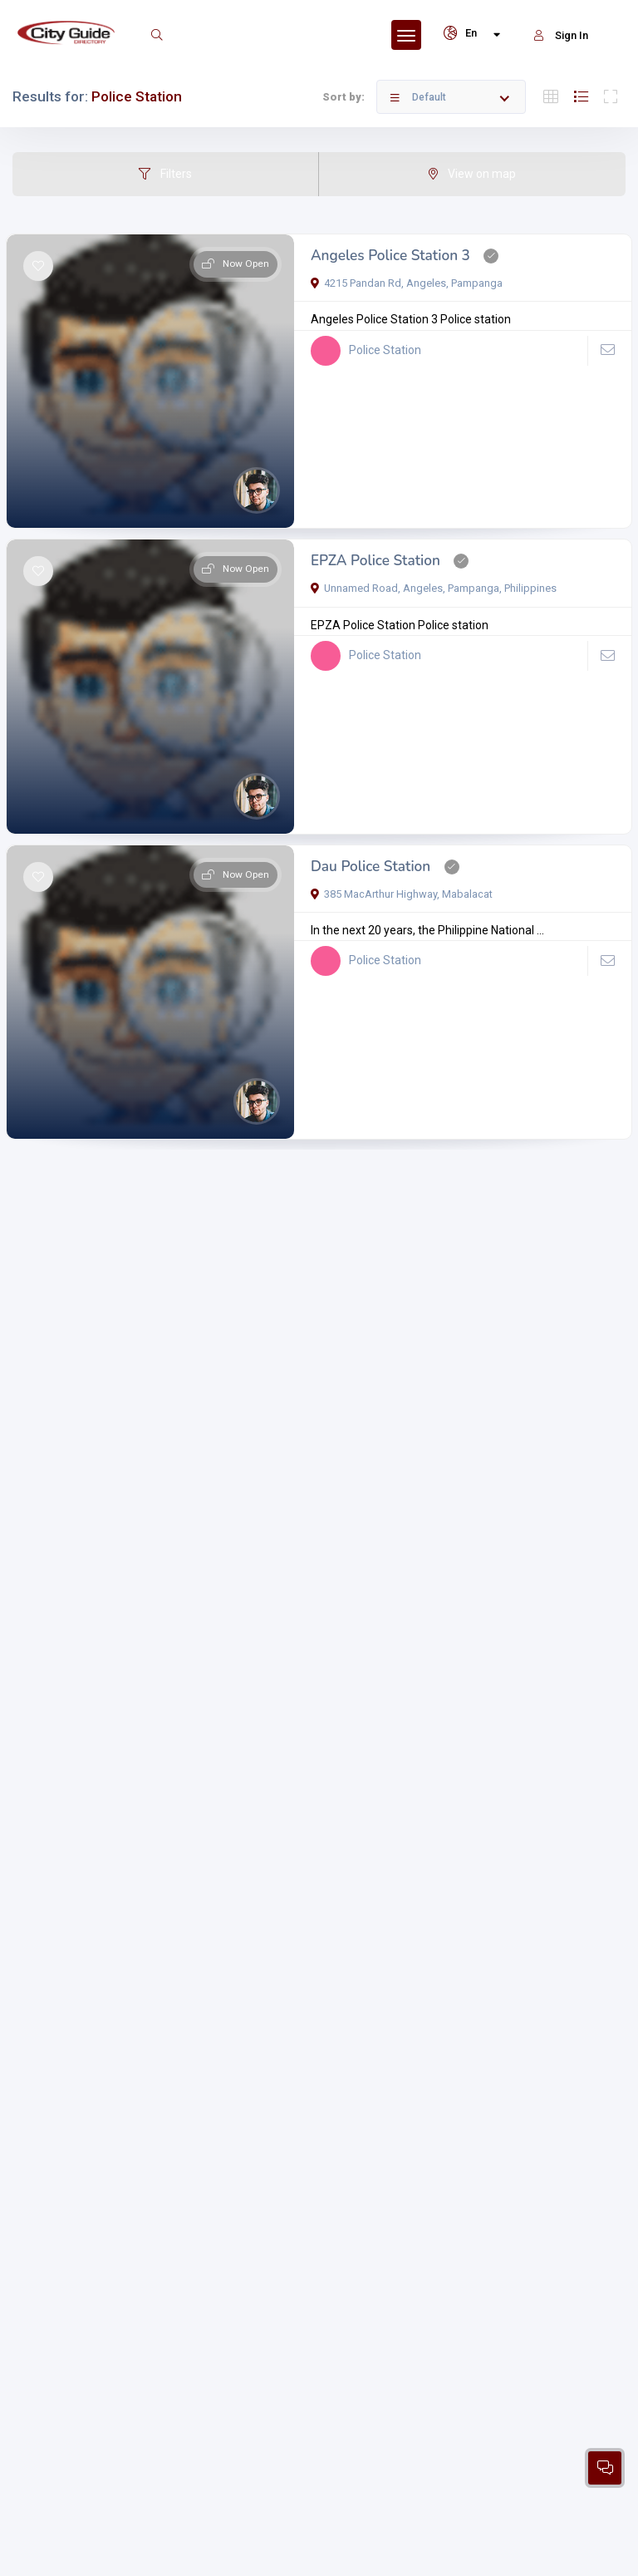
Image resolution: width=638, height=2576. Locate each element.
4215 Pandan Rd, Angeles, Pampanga (407, 283)
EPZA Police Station (375, 560)
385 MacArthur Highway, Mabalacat (402, 894)
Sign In (561, 35)
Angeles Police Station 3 (390, 255)
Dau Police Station (370, 866)
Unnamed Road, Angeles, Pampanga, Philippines (434, 588)
